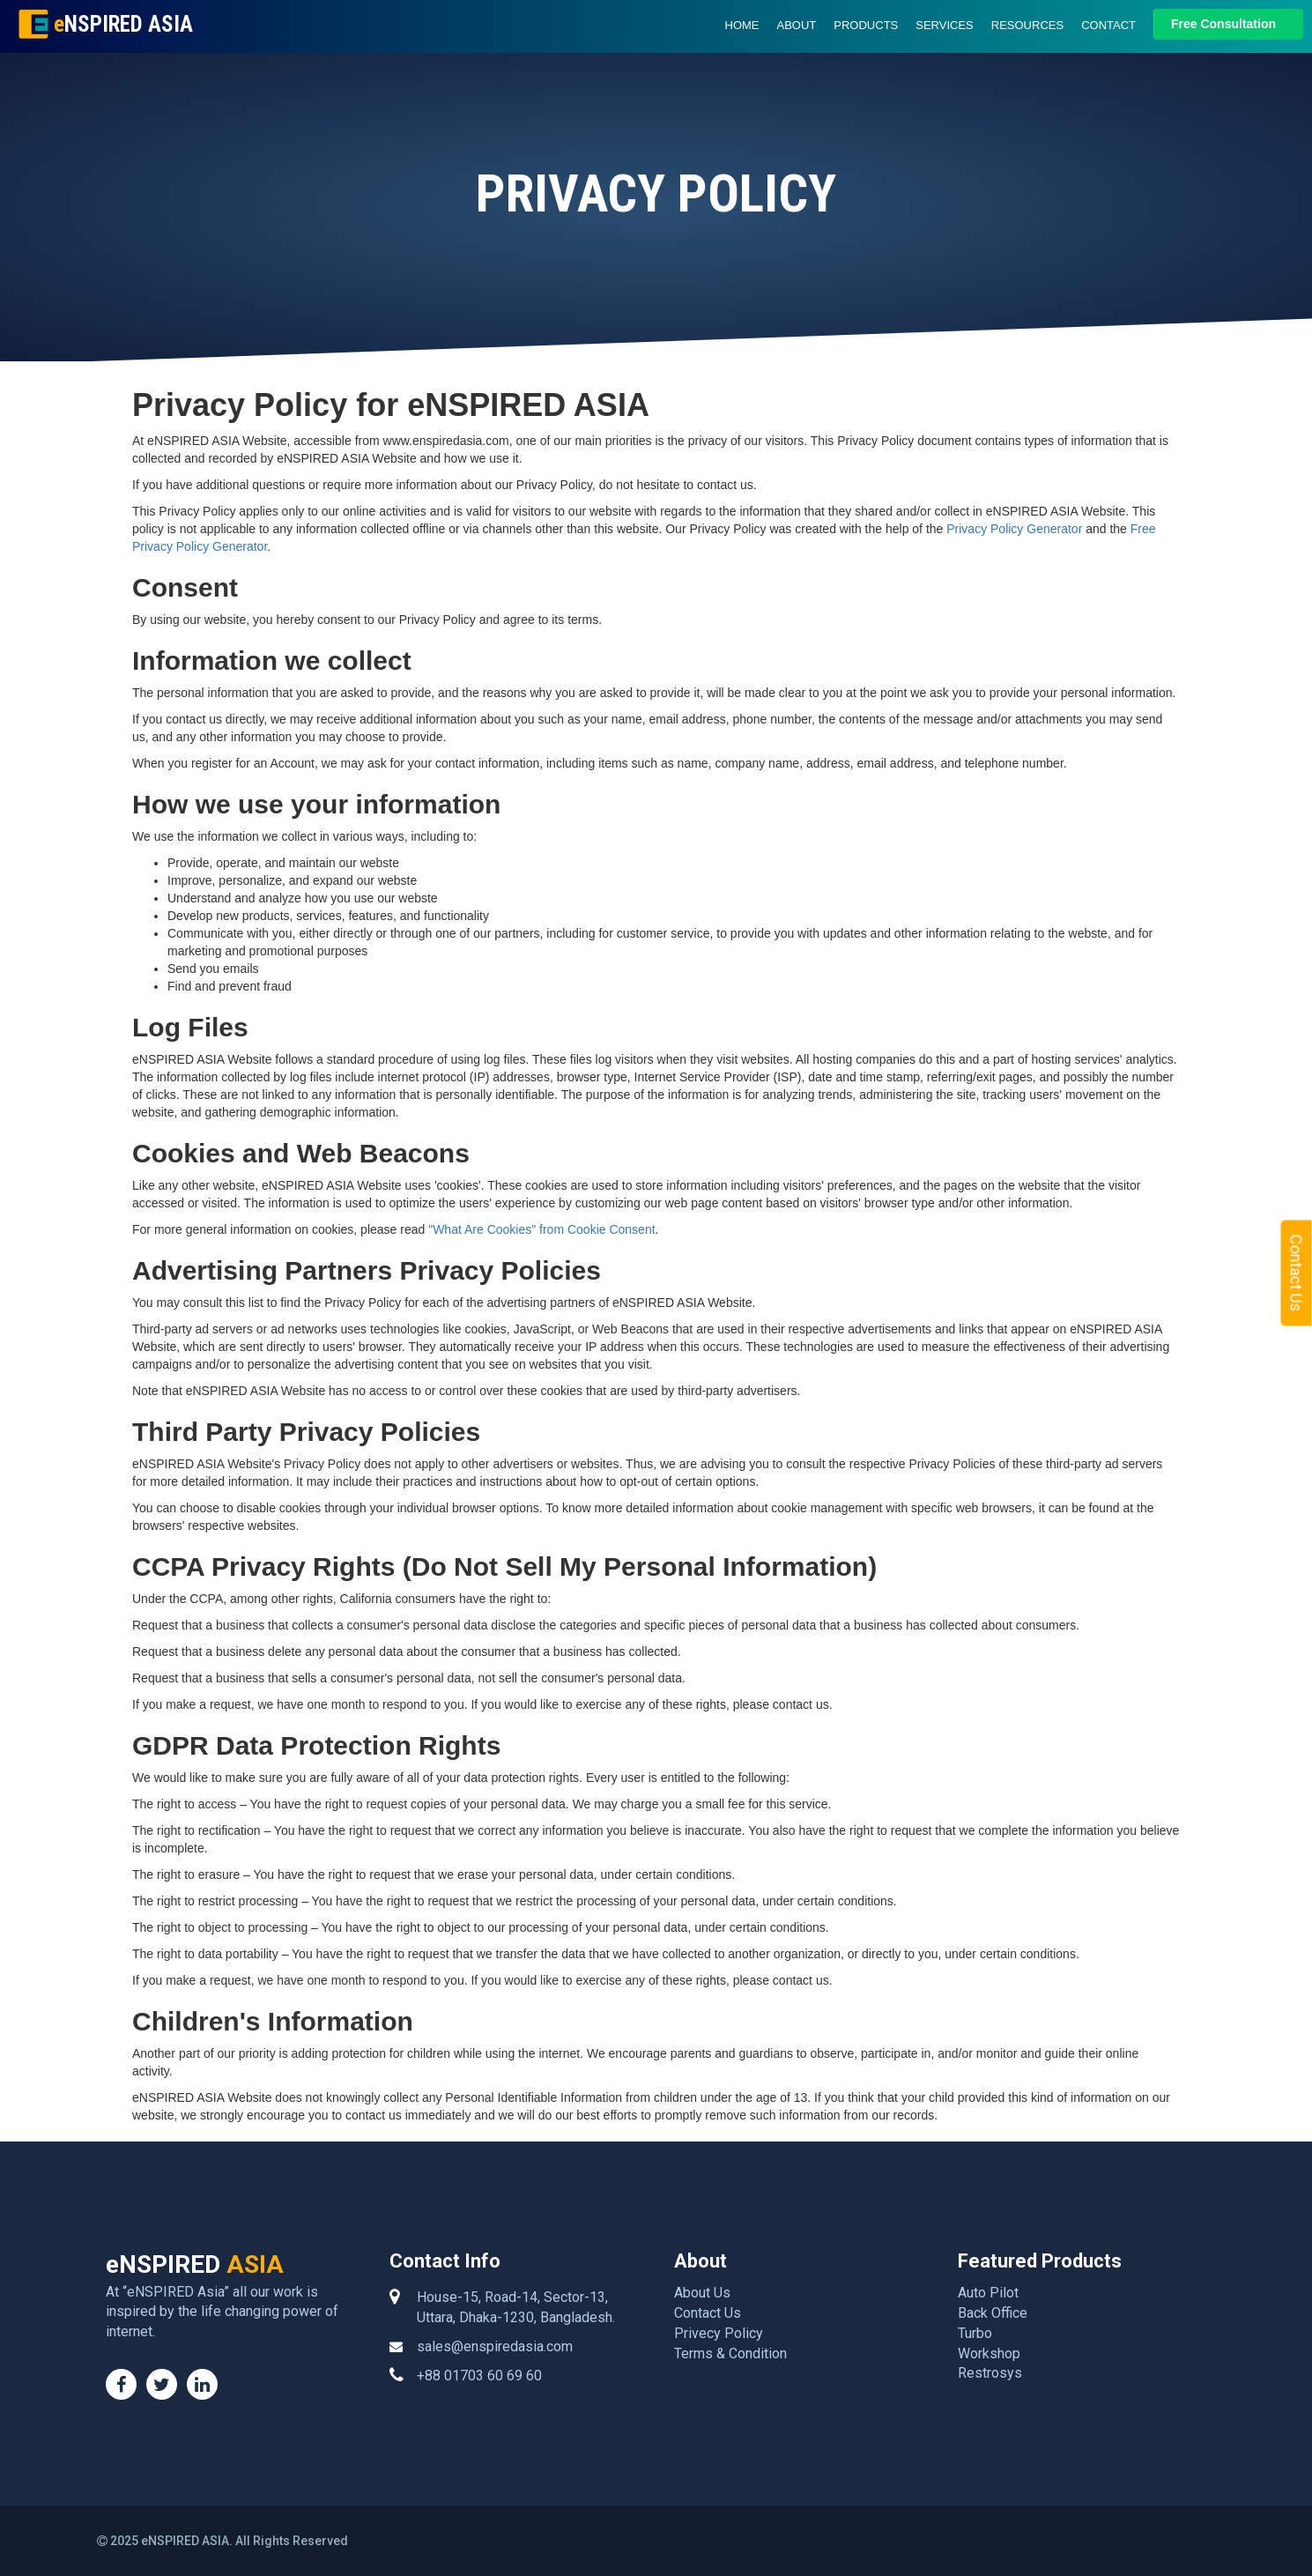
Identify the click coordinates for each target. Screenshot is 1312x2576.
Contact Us (707, 2313)
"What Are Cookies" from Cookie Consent (541, 1229)
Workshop (989, 2353)
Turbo (975, 2333)
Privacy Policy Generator (1014, 529)
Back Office (992, 2313)
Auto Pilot (988, 2292)
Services (944, 25)
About (797, 25)
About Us (702, 2292)
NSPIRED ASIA (121, 24)
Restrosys (990, 2372)
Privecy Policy (718, 2333)
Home (742, 25)
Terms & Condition (730, 2353)
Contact (1108, 25)
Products (866, 25)
